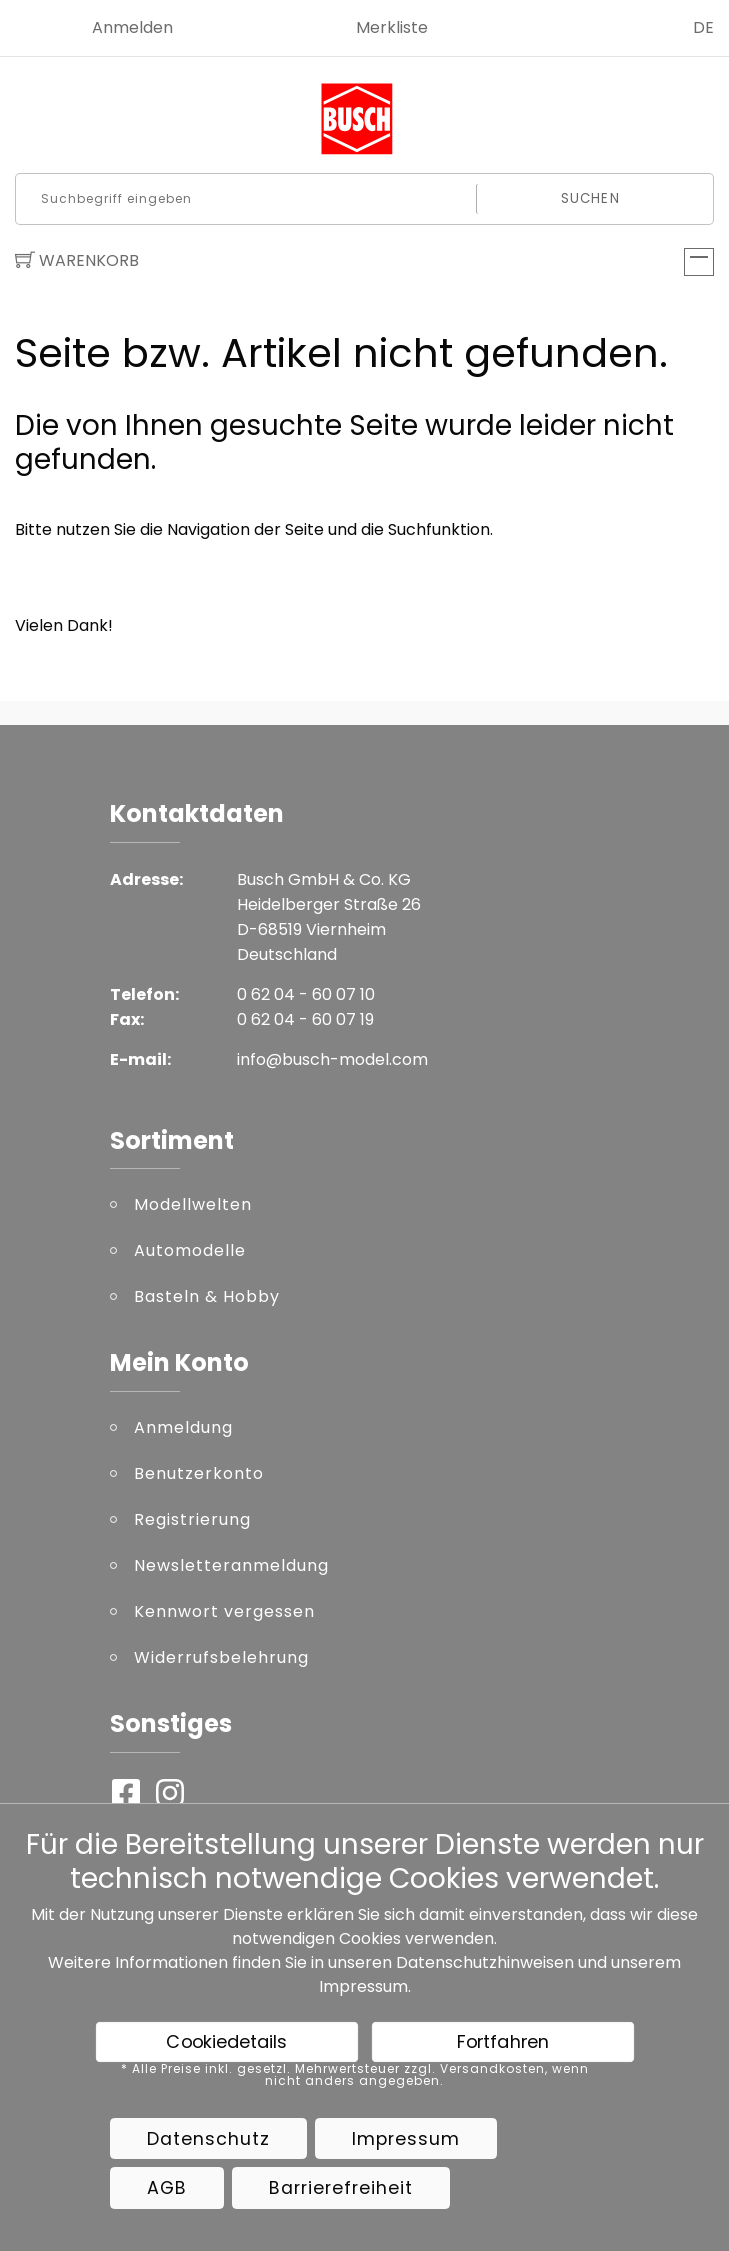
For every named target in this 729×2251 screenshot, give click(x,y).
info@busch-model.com (332, 1059)
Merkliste (392, 27)
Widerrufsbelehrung (221, 1657)
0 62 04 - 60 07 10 (306, 994)
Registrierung (192, 1519)
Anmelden (132, 27)
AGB (167, 2188)
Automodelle (190, 1250)
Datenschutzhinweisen (485, 1962)
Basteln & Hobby (207, 1296)
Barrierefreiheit (341, 2188)
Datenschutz (208, 2139)
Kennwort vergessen (224, 1611)
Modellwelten (193, 1204)
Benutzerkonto (199, 1473)
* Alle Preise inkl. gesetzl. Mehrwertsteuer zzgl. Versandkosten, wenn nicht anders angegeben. (355, 2075)
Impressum (363, 1986)
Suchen (590, 198)
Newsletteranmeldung (231, 1565)
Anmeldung (183, 1427)
